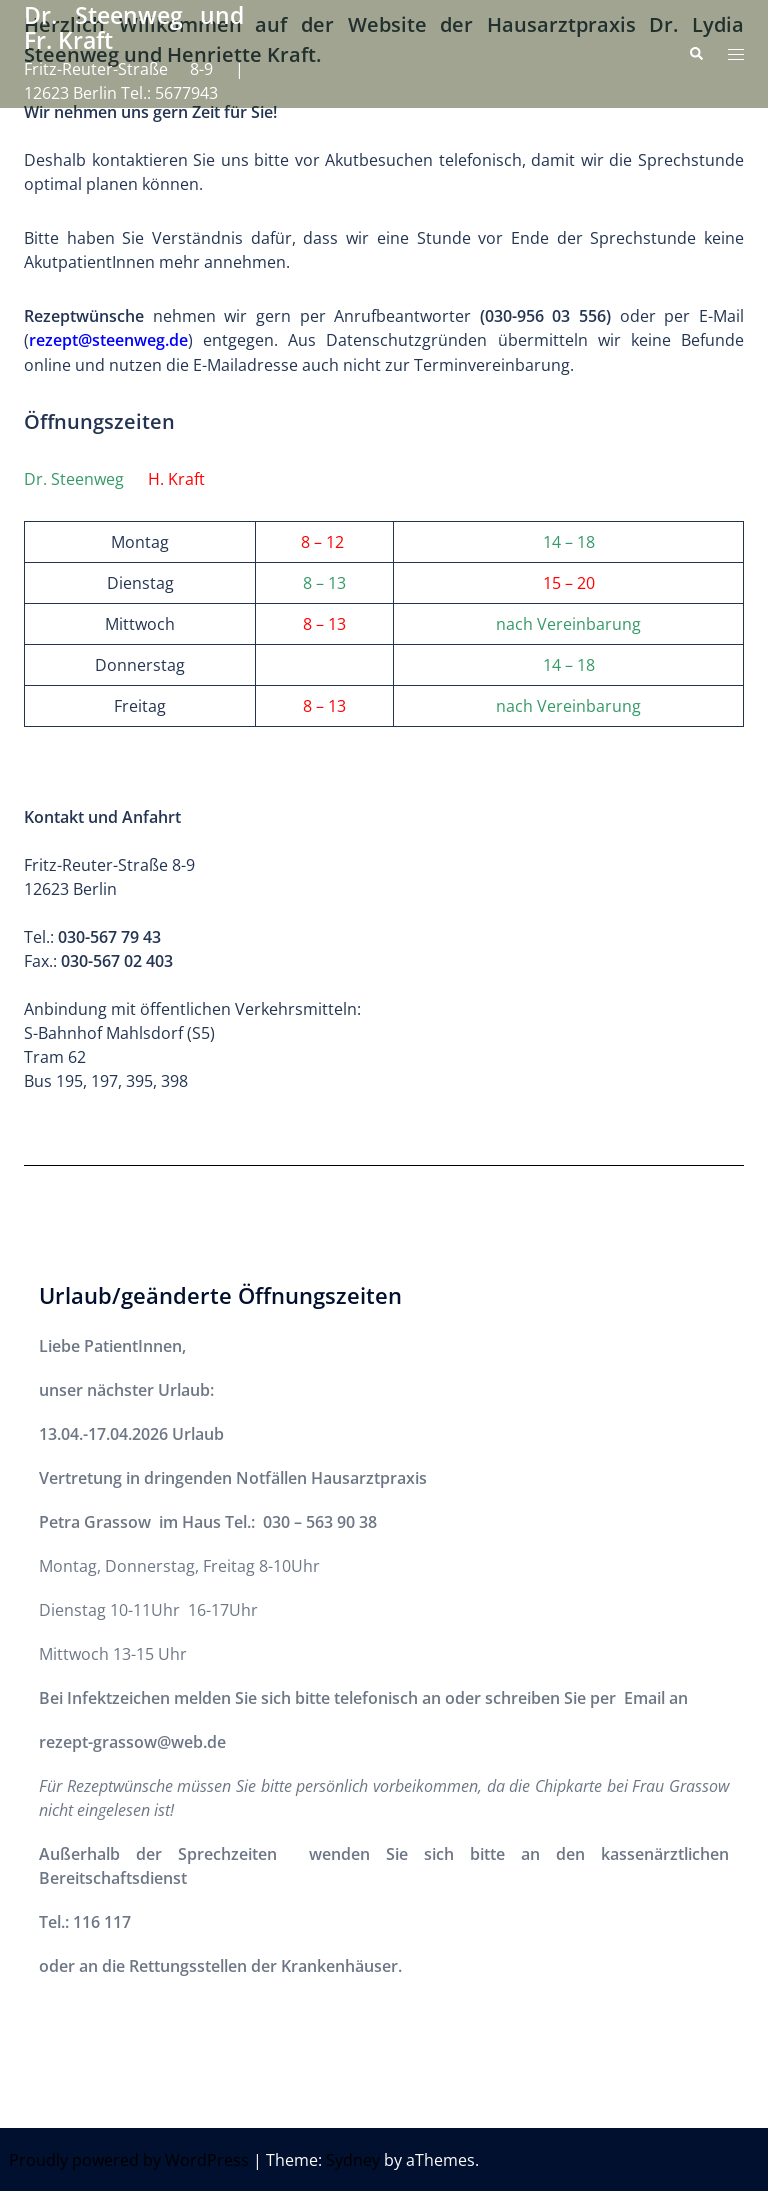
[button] (695, 54)
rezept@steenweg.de (108, 340)
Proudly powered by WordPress (129, 2159)
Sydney (353, 2159)
